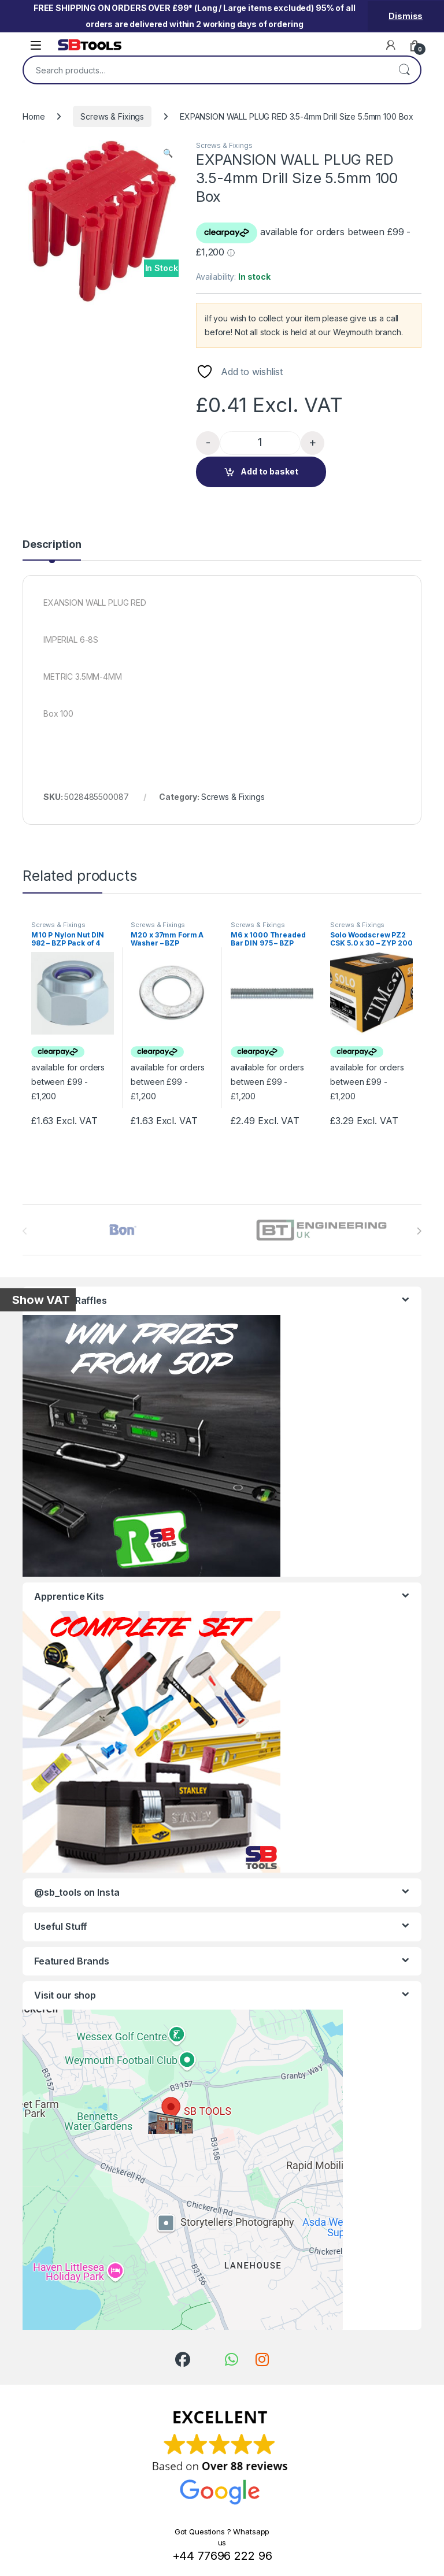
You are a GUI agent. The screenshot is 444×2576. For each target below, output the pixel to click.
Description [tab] (52, 544)
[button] (168, 153)
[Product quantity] (260, 443)
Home (34, 116)
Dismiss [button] (405, 16)
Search (404, 70)
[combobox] (206, 70)
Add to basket (269, 471)
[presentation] (418, 1231)
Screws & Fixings (112, 116)
